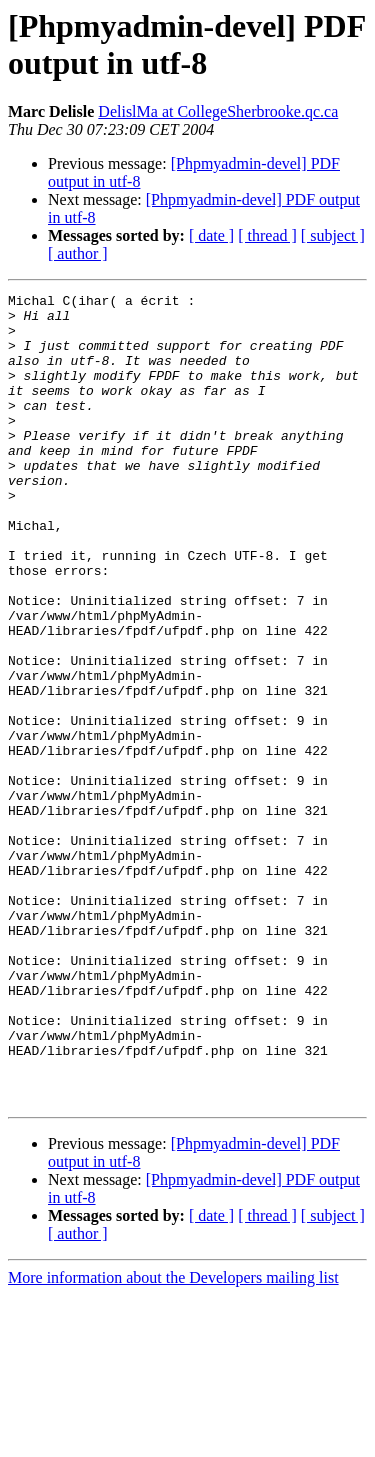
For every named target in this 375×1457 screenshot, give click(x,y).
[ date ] (211, 235)
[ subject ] (333, 235)
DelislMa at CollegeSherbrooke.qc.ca (218, 111)
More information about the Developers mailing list (173, 1439)
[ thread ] (267, 235)
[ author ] (78, 253)
